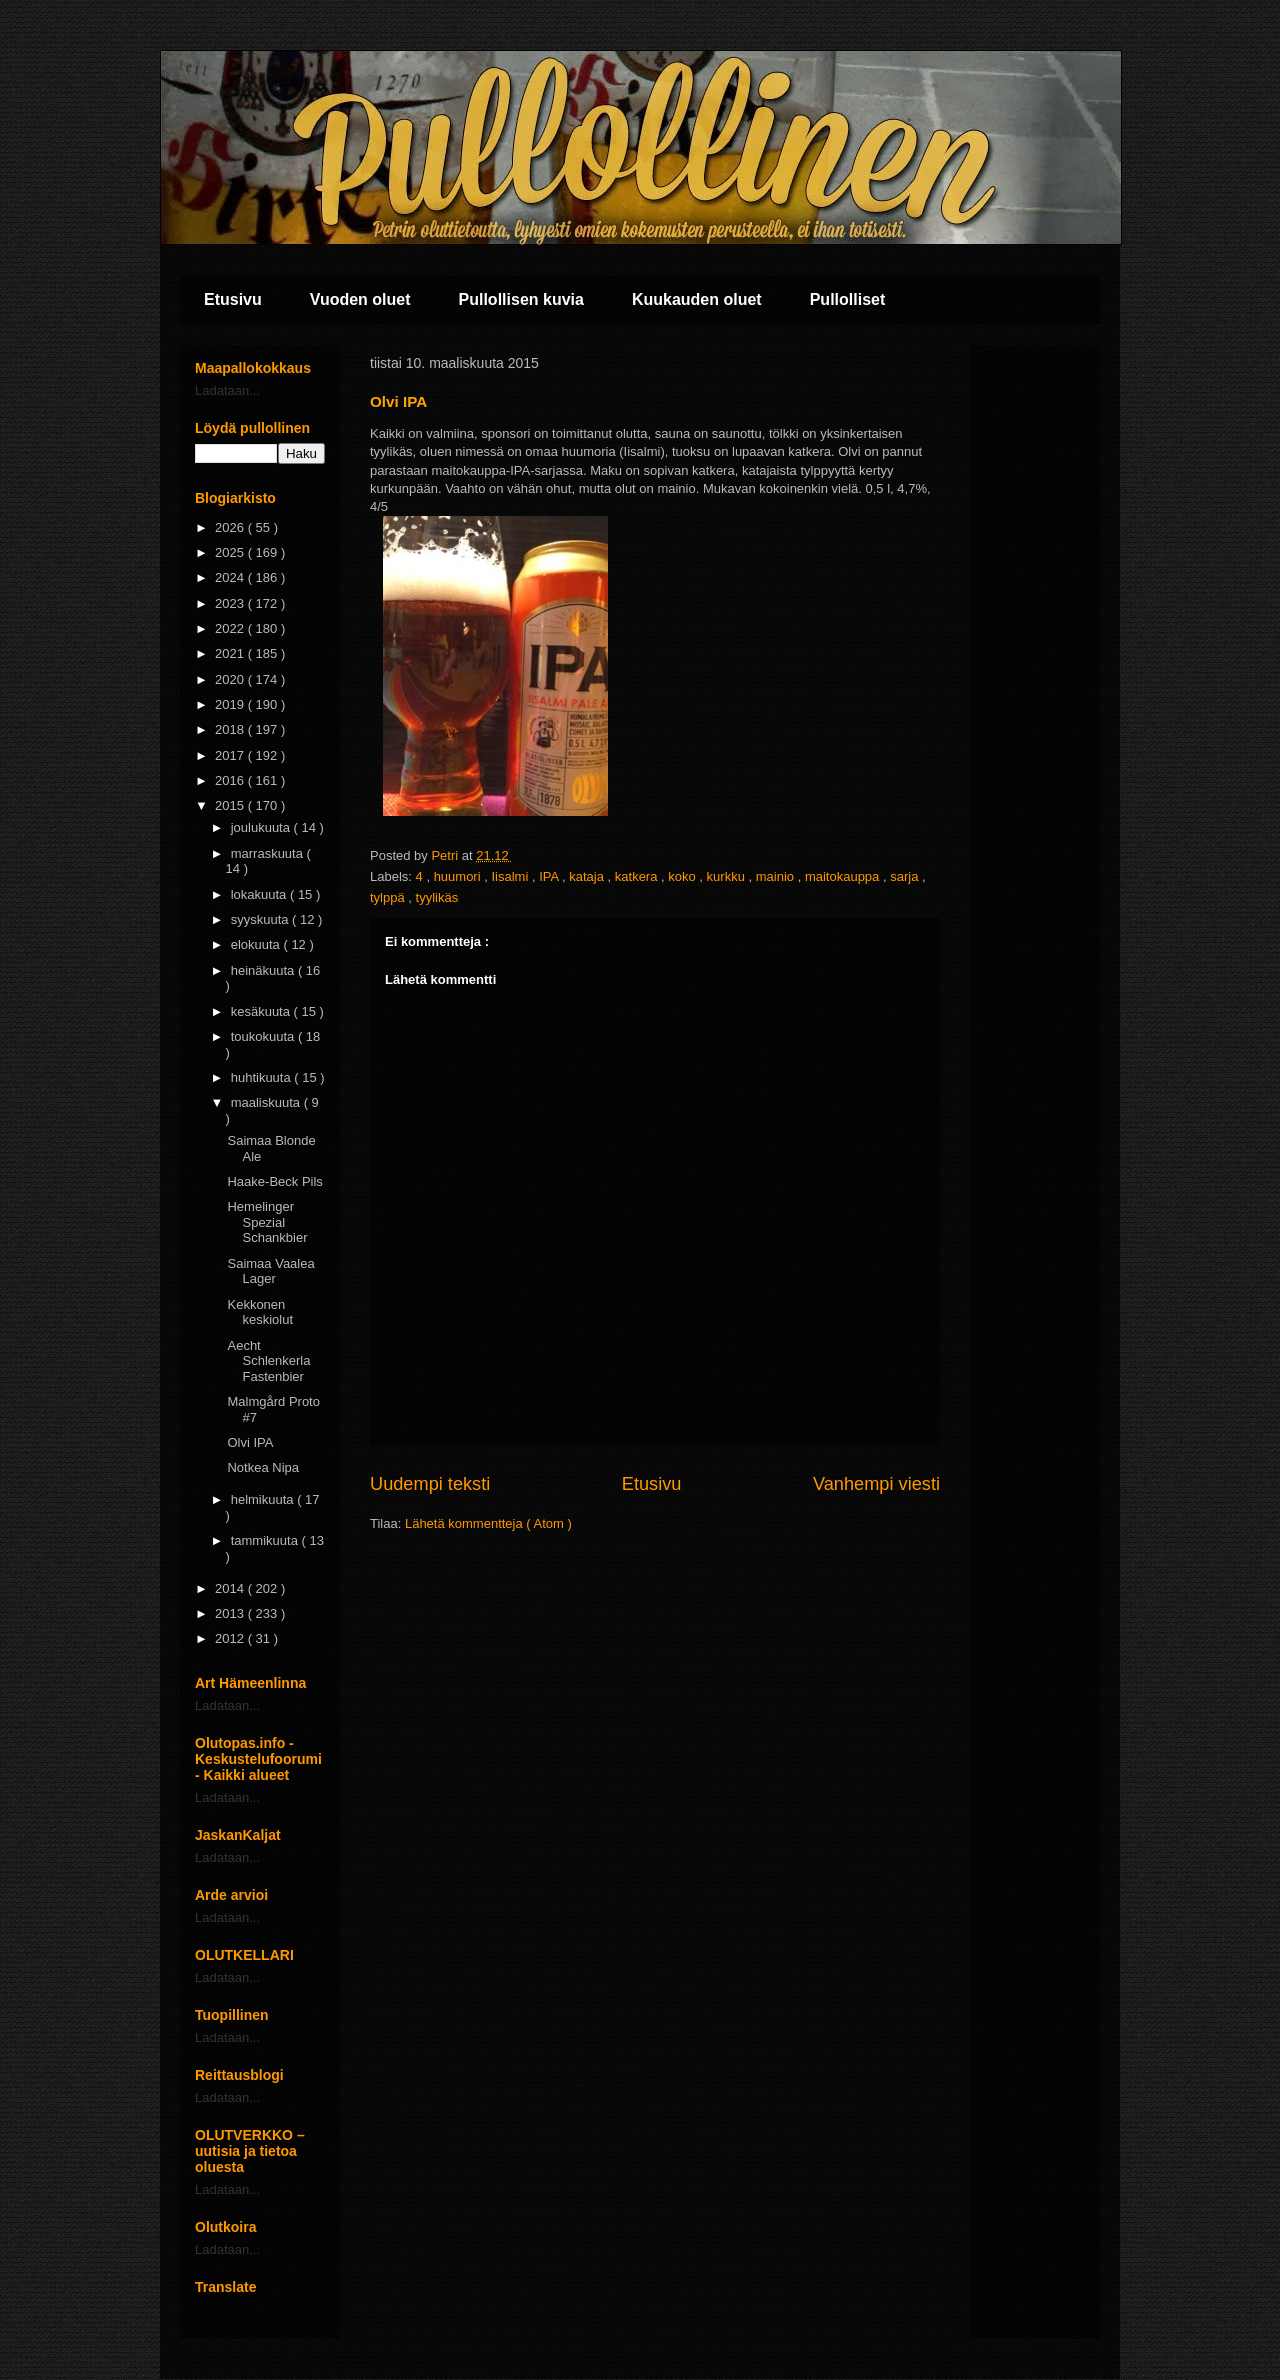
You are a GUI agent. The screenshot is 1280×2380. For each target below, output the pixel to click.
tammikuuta (266, 1540)
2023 (231, 603)
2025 (231, 552)
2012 (231, 1638)
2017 (231, 755)
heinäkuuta (264, 970)
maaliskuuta (267, 1102)
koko (683, 876)
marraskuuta (269, 853)
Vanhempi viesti (876, 1484)
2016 (231, 780)
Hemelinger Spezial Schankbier (267, 1222)
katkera (638, 876)
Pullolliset (848, 299)
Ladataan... (227, 390)
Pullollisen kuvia (521, 299)
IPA (550, 876)
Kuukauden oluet (697, 299)
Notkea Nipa (263, 1467)
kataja (588, 876)
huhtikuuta (263, 1077)
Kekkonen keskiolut (260, 1312)
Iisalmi (511, 876)
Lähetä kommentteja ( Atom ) (488, 1523)
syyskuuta (261, 919)
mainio (777, 876)
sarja (906, 876)
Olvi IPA (250, 1442)
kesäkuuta (262, 1011)
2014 (231, 1588)
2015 (231, 805)
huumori (459, 876)
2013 (231, 1613)
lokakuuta (260, 894)
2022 (231, 628)
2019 (231, 704)
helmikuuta (264, 1499)
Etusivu (233, 299)
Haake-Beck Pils (274, 1181)
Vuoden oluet (360, 299)
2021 (231, 653)
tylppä (389, 897)
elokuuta (257, 944)
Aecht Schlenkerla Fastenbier (268, 1361)
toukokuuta (264, 1036)
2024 (231, 577)
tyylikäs (437, 897)
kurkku (728, 876)
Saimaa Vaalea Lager (270, 1271)
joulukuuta (262, 827)
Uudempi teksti (430, 1484)
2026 (231, 527)
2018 (231, 729)
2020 (231, 679)
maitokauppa (844, 876)
